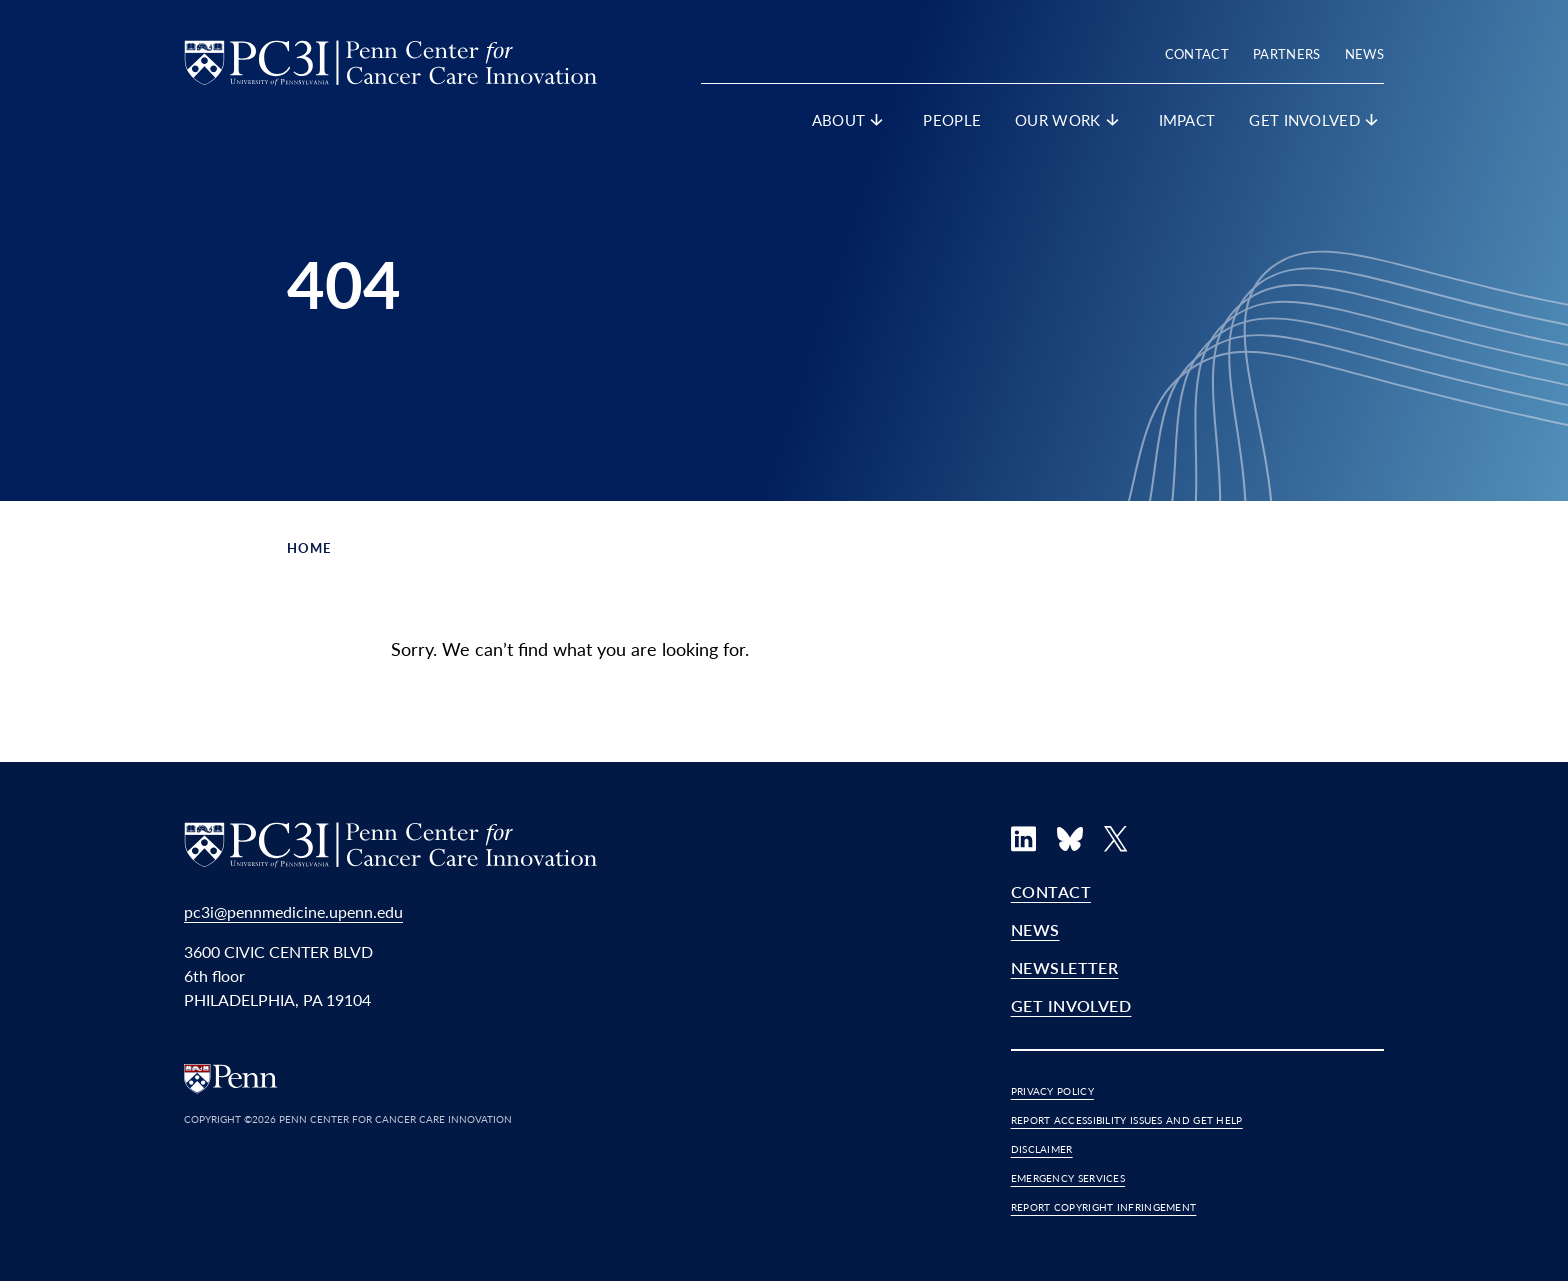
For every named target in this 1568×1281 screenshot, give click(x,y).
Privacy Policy (1052, 1091)
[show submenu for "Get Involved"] (1372, 124)
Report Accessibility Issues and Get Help (1127, 1120)
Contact (1197, 53)
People (952, 119)
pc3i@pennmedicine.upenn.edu (293, 911)
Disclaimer (1042, 1149)
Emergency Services (1068, 1178)
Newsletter (1065, 967)
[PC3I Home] (390, 60)
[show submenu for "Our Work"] (1113, 124)
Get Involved (1071, 1005)
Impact (1187, 119)
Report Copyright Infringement (1104, 1207)
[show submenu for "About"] (877, 124)
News (1364, 53)
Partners (1287, 53)
